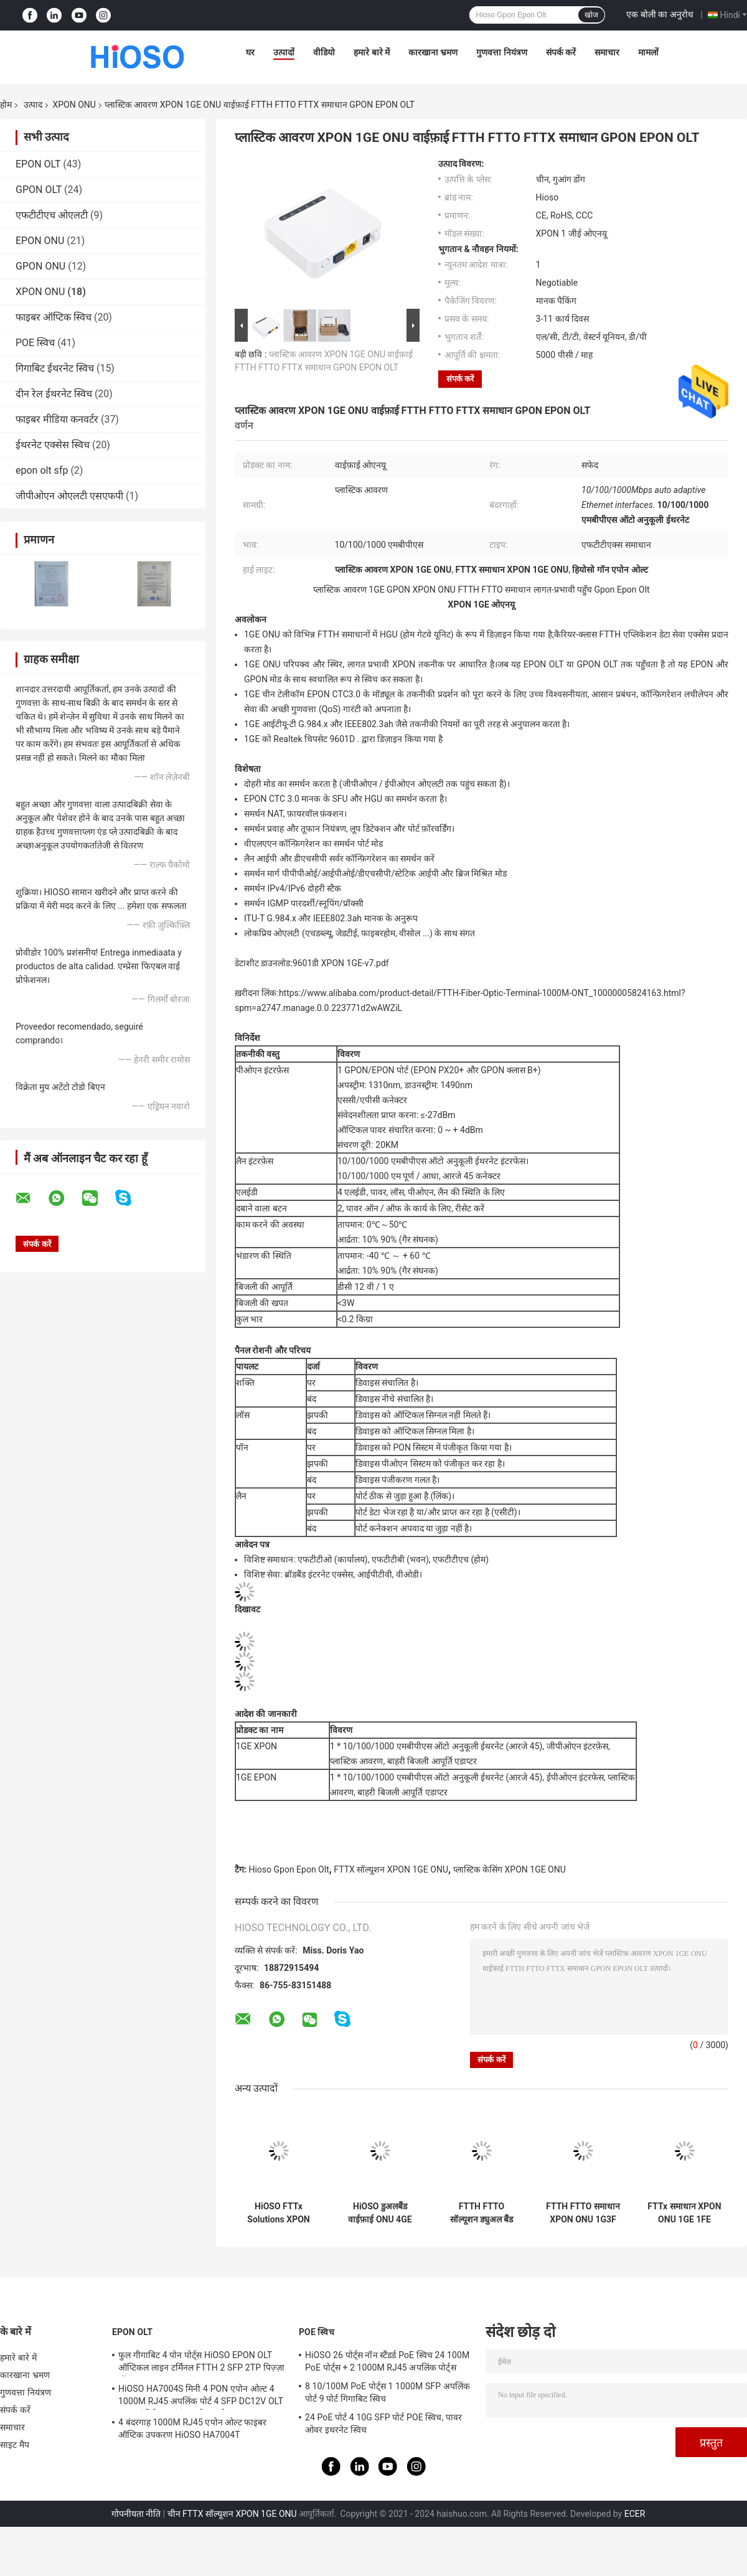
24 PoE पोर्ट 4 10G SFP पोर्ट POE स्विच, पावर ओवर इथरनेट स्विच (383, 2423)
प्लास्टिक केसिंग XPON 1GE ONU (509, 1869)
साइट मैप (14, 2445)
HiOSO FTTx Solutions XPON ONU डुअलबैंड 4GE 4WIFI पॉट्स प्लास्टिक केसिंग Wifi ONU (278, 2213)
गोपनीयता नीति (136, 2514)
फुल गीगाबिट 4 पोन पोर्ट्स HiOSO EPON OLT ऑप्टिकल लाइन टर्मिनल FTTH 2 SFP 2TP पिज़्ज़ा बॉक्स (201, 2363)
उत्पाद (33, 105)
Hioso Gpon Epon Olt (288, 1869)
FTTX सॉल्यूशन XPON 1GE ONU (391, 1869)
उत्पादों (283, 52)
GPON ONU (40, 266)
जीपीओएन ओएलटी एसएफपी (69, 496)
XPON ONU (73, 105)
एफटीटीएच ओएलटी (52, 215)
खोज (591, 15)
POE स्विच (35, 343)
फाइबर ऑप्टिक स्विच (54, 317)
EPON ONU (40, 241)
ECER (635, 2514)
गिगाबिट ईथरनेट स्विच (55, 368)
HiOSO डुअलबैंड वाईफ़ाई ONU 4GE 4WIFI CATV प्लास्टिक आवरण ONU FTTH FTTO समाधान (380, 2213)
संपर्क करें (561, 52)
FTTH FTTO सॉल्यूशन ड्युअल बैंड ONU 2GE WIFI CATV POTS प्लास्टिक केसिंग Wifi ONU (481, 2213)
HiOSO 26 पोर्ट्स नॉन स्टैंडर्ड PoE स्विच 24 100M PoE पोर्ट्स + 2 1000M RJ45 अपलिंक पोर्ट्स (387, 2361)
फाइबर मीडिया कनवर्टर (57, 419)
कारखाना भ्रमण (433, 52)
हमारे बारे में (372, 52)
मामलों (648, 52)
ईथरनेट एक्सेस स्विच (53, 445)
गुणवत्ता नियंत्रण (501, 52)
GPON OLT (39, 189)
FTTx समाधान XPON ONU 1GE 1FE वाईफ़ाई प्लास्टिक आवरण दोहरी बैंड (684, 2213)
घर (250, 52)
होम (6, 105)
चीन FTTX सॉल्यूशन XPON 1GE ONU (232, 2514)
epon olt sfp (42, 470)
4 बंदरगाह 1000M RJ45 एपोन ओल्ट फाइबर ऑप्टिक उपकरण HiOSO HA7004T (192, 2428)
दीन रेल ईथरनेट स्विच (54, 394)
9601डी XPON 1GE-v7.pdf (341, 963)
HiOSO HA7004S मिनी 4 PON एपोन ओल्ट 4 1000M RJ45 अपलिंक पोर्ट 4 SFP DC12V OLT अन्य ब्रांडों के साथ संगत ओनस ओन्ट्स (200, 2397)
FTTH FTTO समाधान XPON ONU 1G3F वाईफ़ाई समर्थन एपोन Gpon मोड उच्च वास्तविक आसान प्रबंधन (583, 2213)
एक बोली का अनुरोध (659, 14)
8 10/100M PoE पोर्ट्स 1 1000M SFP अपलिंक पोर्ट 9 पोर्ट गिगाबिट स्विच (387, 2392)
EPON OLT (38, 164)
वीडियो (324, 52)
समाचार (606, 52)
